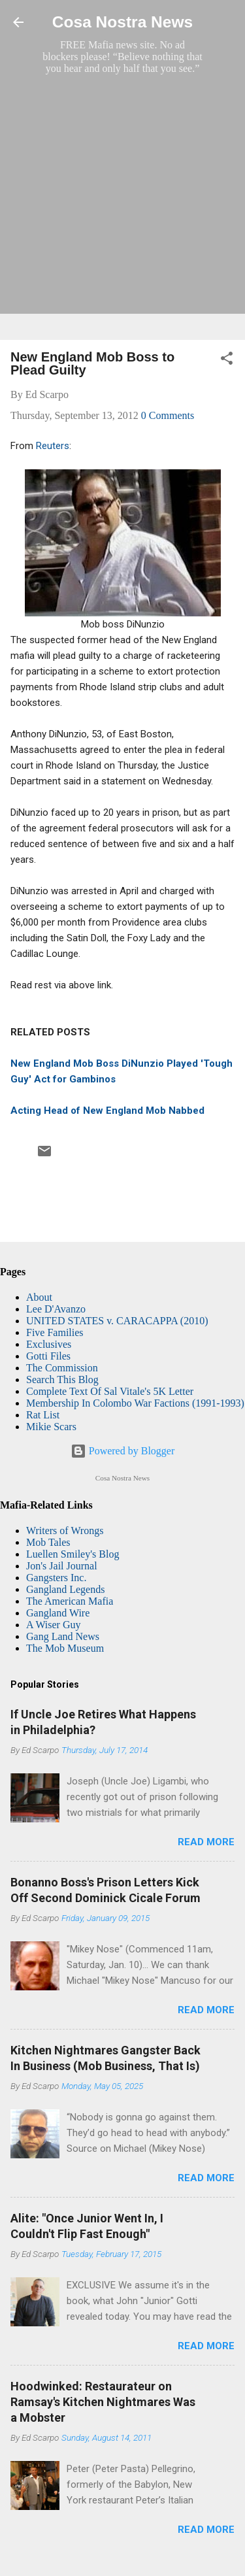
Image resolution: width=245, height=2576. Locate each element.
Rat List (42, 1414)
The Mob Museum (65, 1648)
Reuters (52, 446)
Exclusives (48, 1344)
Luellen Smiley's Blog (72, 1554)
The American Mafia (69, 1601)
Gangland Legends (65, 1589)
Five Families (55, 1332)
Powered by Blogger (123, 1450)
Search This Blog (62, 1379)
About (39, 1297)
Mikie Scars (51, 1426)
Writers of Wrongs (64, 1530)
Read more (206, 1842)
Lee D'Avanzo (56, 1308)
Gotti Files (48, 1356)
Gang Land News (62, 1636)
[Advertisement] (122, 206)
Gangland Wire (58, 1612)
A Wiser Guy (53, 1624)
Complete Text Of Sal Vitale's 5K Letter (109, 1391)
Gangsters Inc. (56, 1577)
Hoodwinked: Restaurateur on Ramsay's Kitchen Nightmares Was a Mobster (102, 2401)
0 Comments (167, 415)
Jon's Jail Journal (61, 1565)
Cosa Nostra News (122, 22)
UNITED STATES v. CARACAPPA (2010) (117, 1320)
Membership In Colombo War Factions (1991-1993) (135, 1403)
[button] (227, 360)
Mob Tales (48, 1542)
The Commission (62, 1367)
